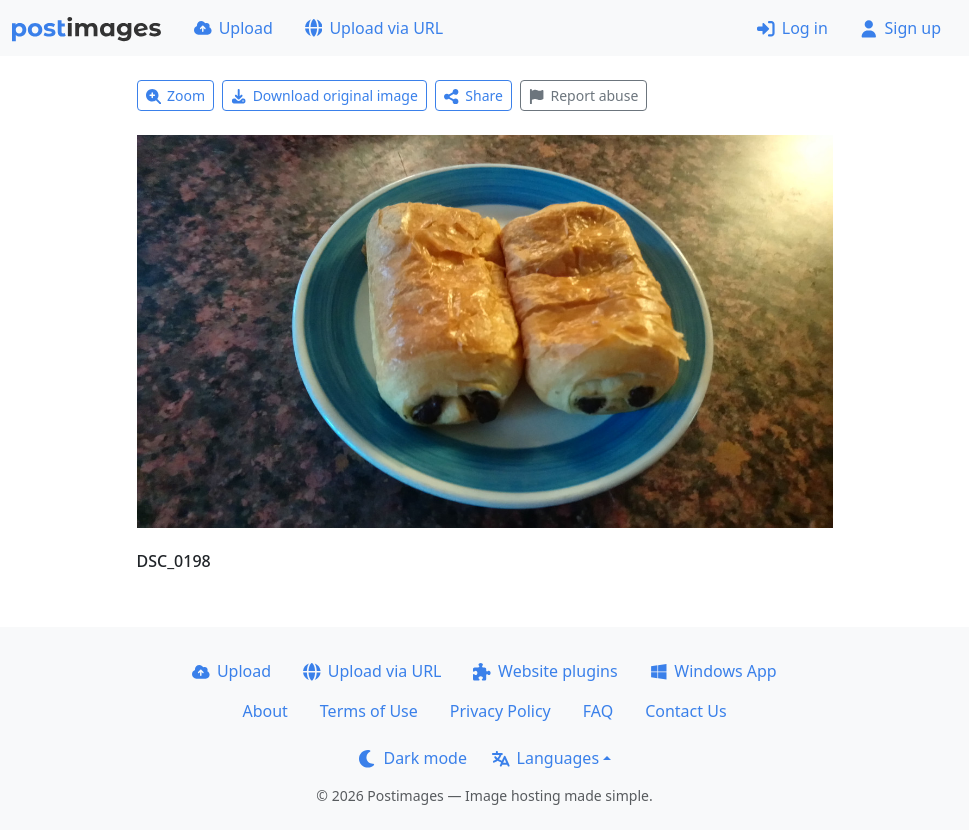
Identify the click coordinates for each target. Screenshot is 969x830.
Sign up (900, 28)
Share (473, 95)
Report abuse (583, 95)
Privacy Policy (500, 711)
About (264, 711)
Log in (792, 28)
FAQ (598, 711)
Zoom (176, 95)
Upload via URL (374, 28)
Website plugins (545, 671)
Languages (545, 758)
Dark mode (413, 758)
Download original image (324, 95)
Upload (233, 28)
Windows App (713, 671)
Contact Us (685, 711)
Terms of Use (369, 711)
